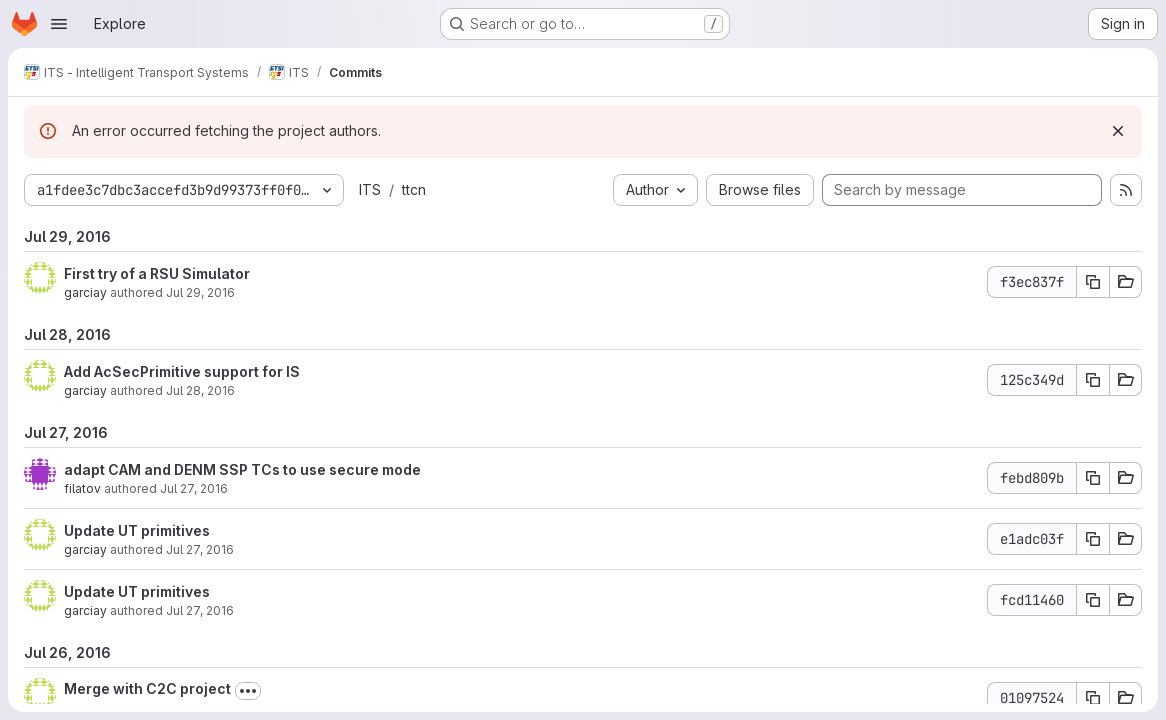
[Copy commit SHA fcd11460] (1093, 600)
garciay (85, 292)
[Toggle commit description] (248, 691)
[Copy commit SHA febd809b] (1093, 478)
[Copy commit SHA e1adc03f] (1093, 539)
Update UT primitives (137, 530)
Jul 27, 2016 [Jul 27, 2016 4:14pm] (194, 488)
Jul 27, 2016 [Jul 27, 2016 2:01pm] (200, 549)
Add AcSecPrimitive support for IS (182, 371)
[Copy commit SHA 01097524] (1093, 698)
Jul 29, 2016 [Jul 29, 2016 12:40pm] (200, 292)
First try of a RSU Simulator (157, 273)
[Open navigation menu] (59, 24)
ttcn (414, 189)
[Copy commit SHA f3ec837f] (1093, 282)
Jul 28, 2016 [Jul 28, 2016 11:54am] (200, 390)
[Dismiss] (1118, 131)
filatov (82, 488)
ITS (370, 189)
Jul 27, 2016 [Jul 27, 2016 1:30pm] (200, 610)
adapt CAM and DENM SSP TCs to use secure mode (242, 469)
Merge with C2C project (147, 688)
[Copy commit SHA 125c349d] (1093, 380)
